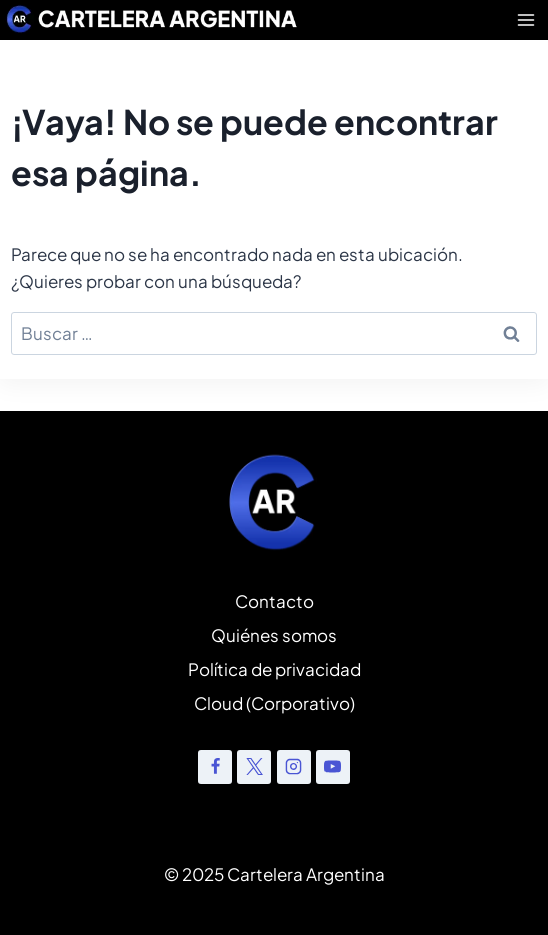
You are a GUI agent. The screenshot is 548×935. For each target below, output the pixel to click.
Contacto (274, 601)
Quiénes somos (274, 635)
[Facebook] (215, 767)
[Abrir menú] (526, 19)
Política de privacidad (274, 669)
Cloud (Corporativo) (274, 703)
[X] (254, 767)
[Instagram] (294, 767)
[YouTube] (333, 767)
